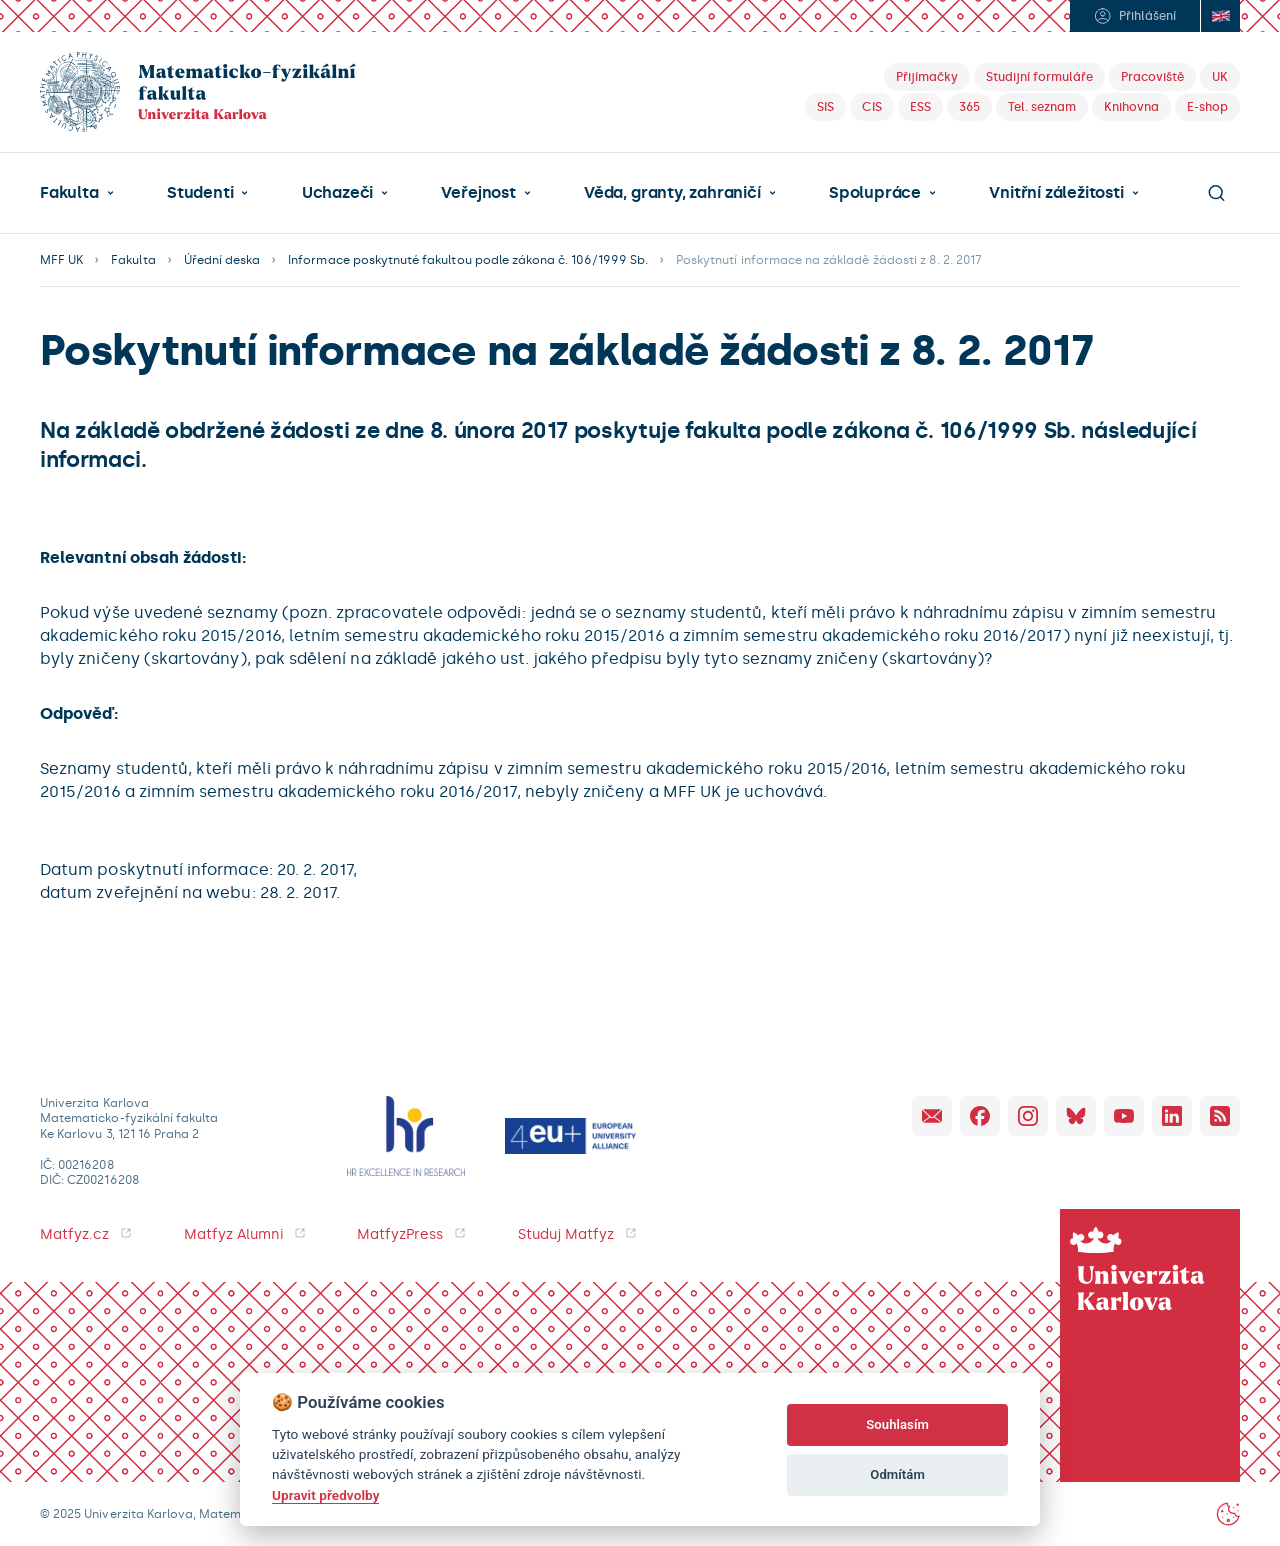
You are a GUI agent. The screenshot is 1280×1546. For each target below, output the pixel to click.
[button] (77, 193)
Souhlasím (897, 1424)
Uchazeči (337, 193)
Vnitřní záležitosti (1056, 193)
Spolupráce (875, 193)
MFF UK (61, 260)
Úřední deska (222, 260)
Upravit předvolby (325, 1495)
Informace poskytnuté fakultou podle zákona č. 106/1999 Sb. (468, 260)
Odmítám (897, 1474)
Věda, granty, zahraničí (672, 193)
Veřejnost (478, 193)
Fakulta (69, 193)
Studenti (200, 193)
